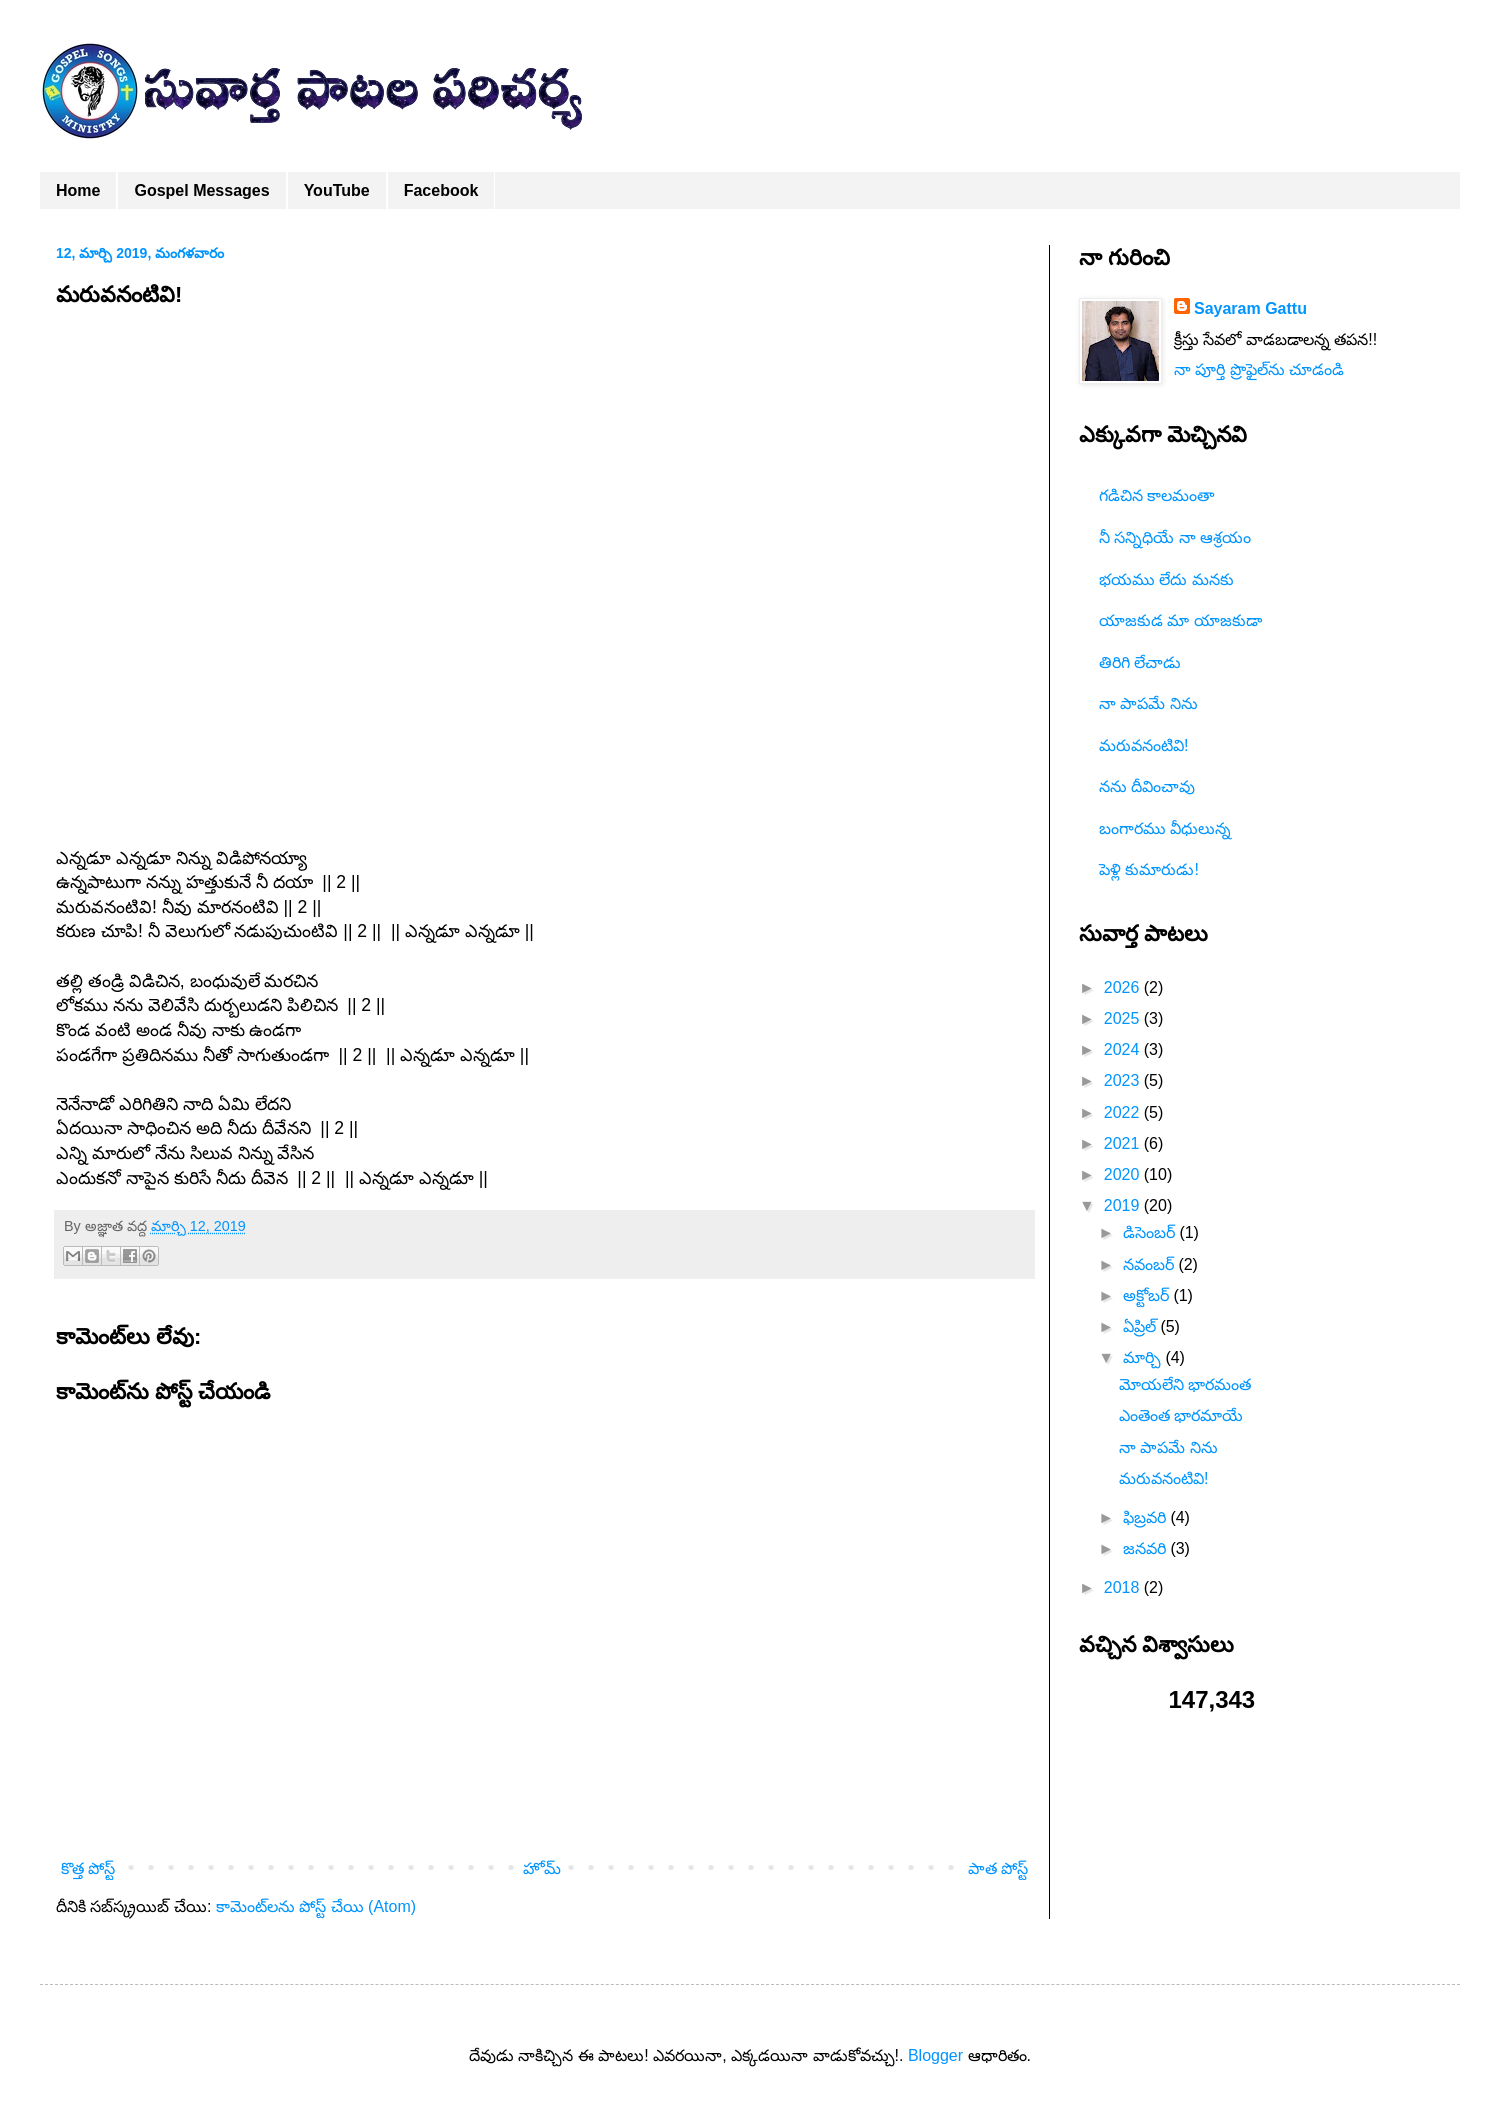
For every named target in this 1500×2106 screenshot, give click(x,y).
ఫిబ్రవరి (1146, 1517)
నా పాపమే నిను (1148, 703)
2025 (1124, 1018)
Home (78, 190)
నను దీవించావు (1147, 786)
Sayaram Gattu (1250, 308)
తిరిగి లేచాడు (1140, 662)
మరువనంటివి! (1143, 745)
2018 (1124, 1587)
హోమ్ (542, 1868)
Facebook (441, 190)
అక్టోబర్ (1148, 1295)
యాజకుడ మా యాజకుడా (1180, 620)
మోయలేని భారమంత (1185, 1384)
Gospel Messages (201, 190)
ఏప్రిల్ (1141, 1326)
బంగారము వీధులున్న (1165, 828)
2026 (1124, 987)
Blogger (935, 2055)
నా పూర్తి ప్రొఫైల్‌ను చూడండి (1259, 369)
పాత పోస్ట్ (998, 1868)
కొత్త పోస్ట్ (88, 1868)
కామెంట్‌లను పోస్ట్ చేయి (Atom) (316, 1906)
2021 (1124, 1143)
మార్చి (1144, 1357)
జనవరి (1146, 1548)
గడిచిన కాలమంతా (1156, 495)
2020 (1124, 1174)
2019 (1124, 1205)
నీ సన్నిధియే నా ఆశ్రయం (1175, 537)
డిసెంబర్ (1151, 1232)
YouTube (337, 190)
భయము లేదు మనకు (1166, 579)
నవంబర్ (1150, 1264)
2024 (1124, 1049)
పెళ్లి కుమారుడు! (1149, 869)
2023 (1124, 1080)
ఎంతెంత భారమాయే (1181, 1415)
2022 (1124, 1112)
